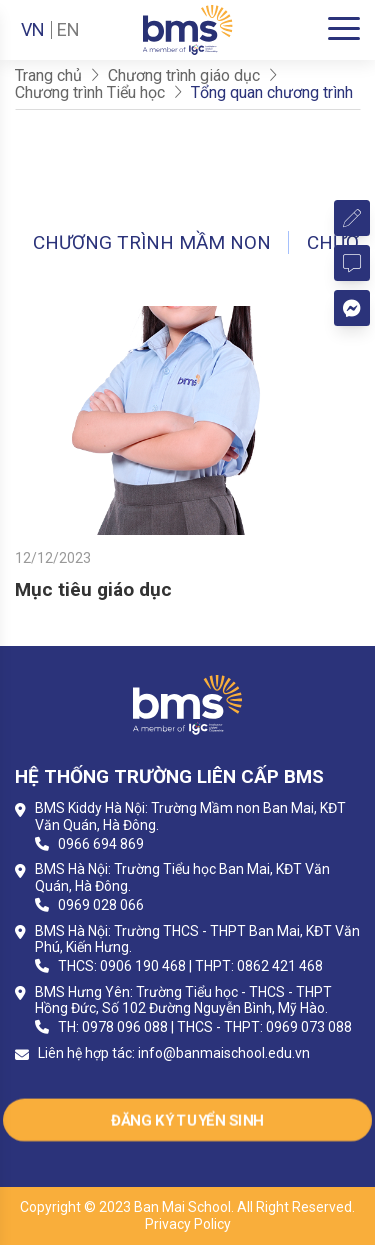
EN (68, 30)
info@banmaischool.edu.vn (224, 1053)
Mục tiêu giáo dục (93, 589)
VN (33, 30)
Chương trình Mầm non (152, 242)
